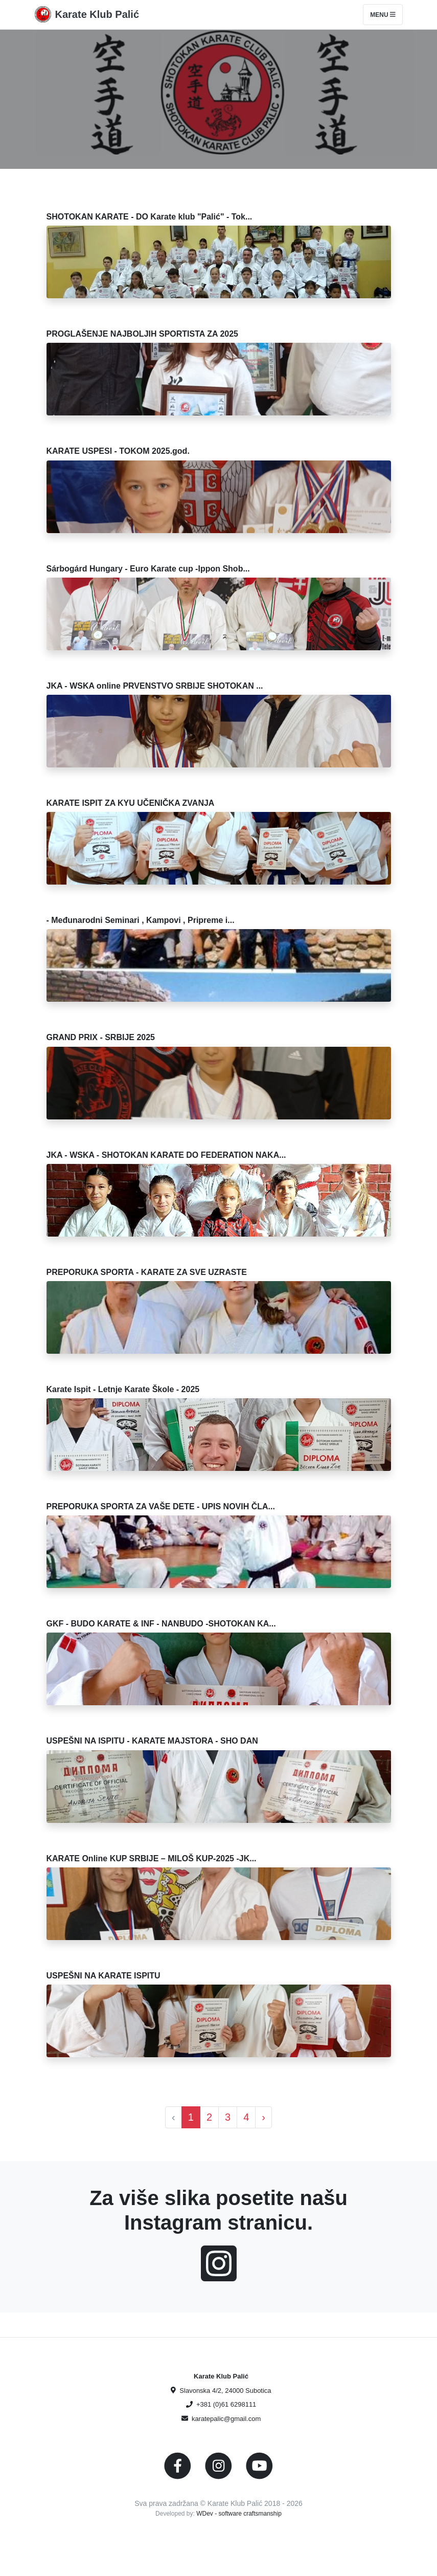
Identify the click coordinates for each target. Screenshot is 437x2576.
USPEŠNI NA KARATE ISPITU (103, 1975)
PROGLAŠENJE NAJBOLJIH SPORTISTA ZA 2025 (142, 333)
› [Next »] (263, 2117)
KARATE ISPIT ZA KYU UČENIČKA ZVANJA (131, 803)
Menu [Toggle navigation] (382, 14)
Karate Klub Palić (97, 14)
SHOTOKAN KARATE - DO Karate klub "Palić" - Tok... (149, 216)
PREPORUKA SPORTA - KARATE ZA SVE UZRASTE (147, 1272)
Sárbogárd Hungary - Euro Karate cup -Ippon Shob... (148, 568)
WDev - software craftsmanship (239, 2513)
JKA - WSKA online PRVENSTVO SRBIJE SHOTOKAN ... (155, 685)
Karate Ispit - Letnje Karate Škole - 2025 (123, 1389)
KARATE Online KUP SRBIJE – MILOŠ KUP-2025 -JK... (152, 1858)
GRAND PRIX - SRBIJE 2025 (101, 1037)
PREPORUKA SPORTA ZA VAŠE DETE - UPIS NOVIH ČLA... (161, 1506)
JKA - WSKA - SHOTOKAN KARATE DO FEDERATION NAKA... (166, 1155)
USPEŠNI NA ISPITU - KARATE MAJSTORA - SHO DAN (152, 1740)
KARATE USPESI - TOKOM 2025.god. (118, 451)
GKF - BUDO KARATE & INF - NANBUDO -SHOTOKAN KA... (161, 1623)
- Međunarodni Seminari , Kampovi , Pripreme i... (141, 920)
